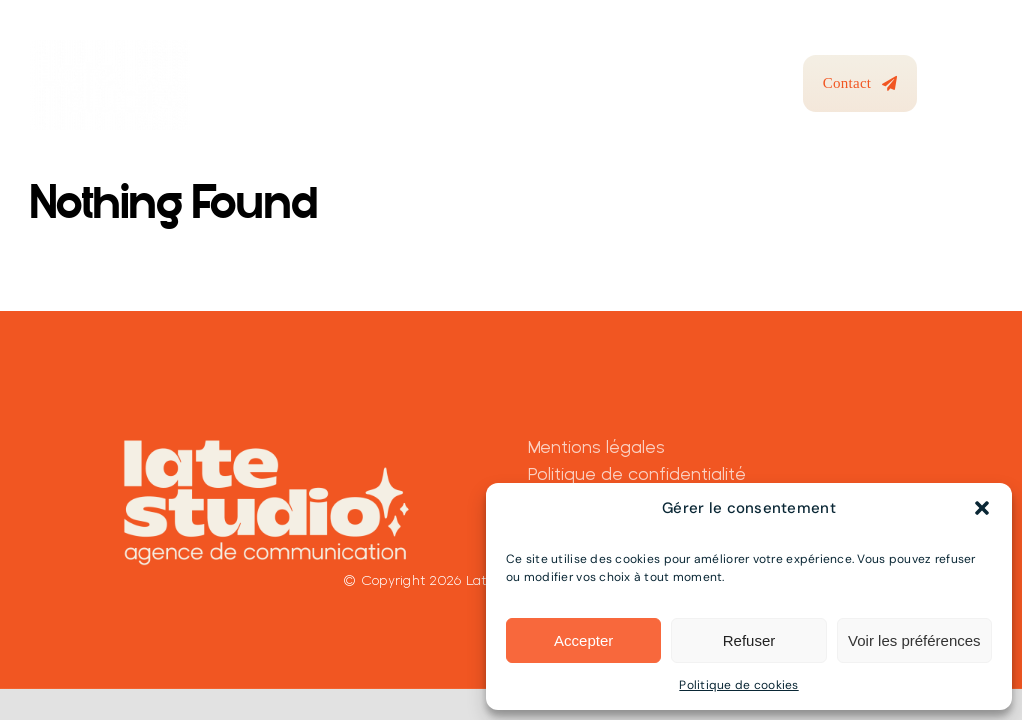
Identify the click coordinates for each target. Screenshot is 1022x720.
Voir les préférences (914, 640)
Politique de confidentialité (637, 473)
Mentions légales (596, 446)
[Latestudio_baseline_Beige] (267, 439)
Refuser (749, 640)
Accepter (583, 640)
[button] (982, 508)
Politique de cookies (738, 685)
